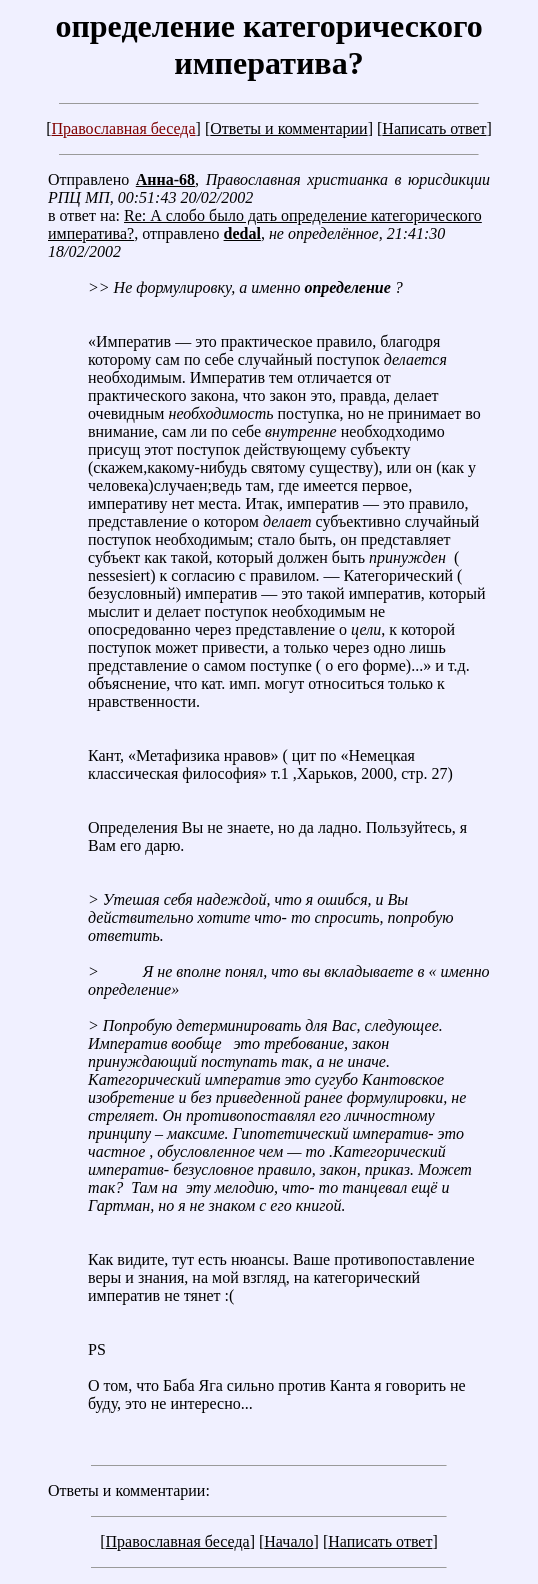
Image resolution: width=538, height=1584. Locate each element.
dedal (242, 233)
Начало (288, 1541)
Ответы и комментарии (288, 128)
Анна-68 (165, 179)
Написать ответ (434, 128)
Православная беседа (123, 128)
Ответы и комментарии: (129, 1490)
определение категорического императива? (268, 44)
